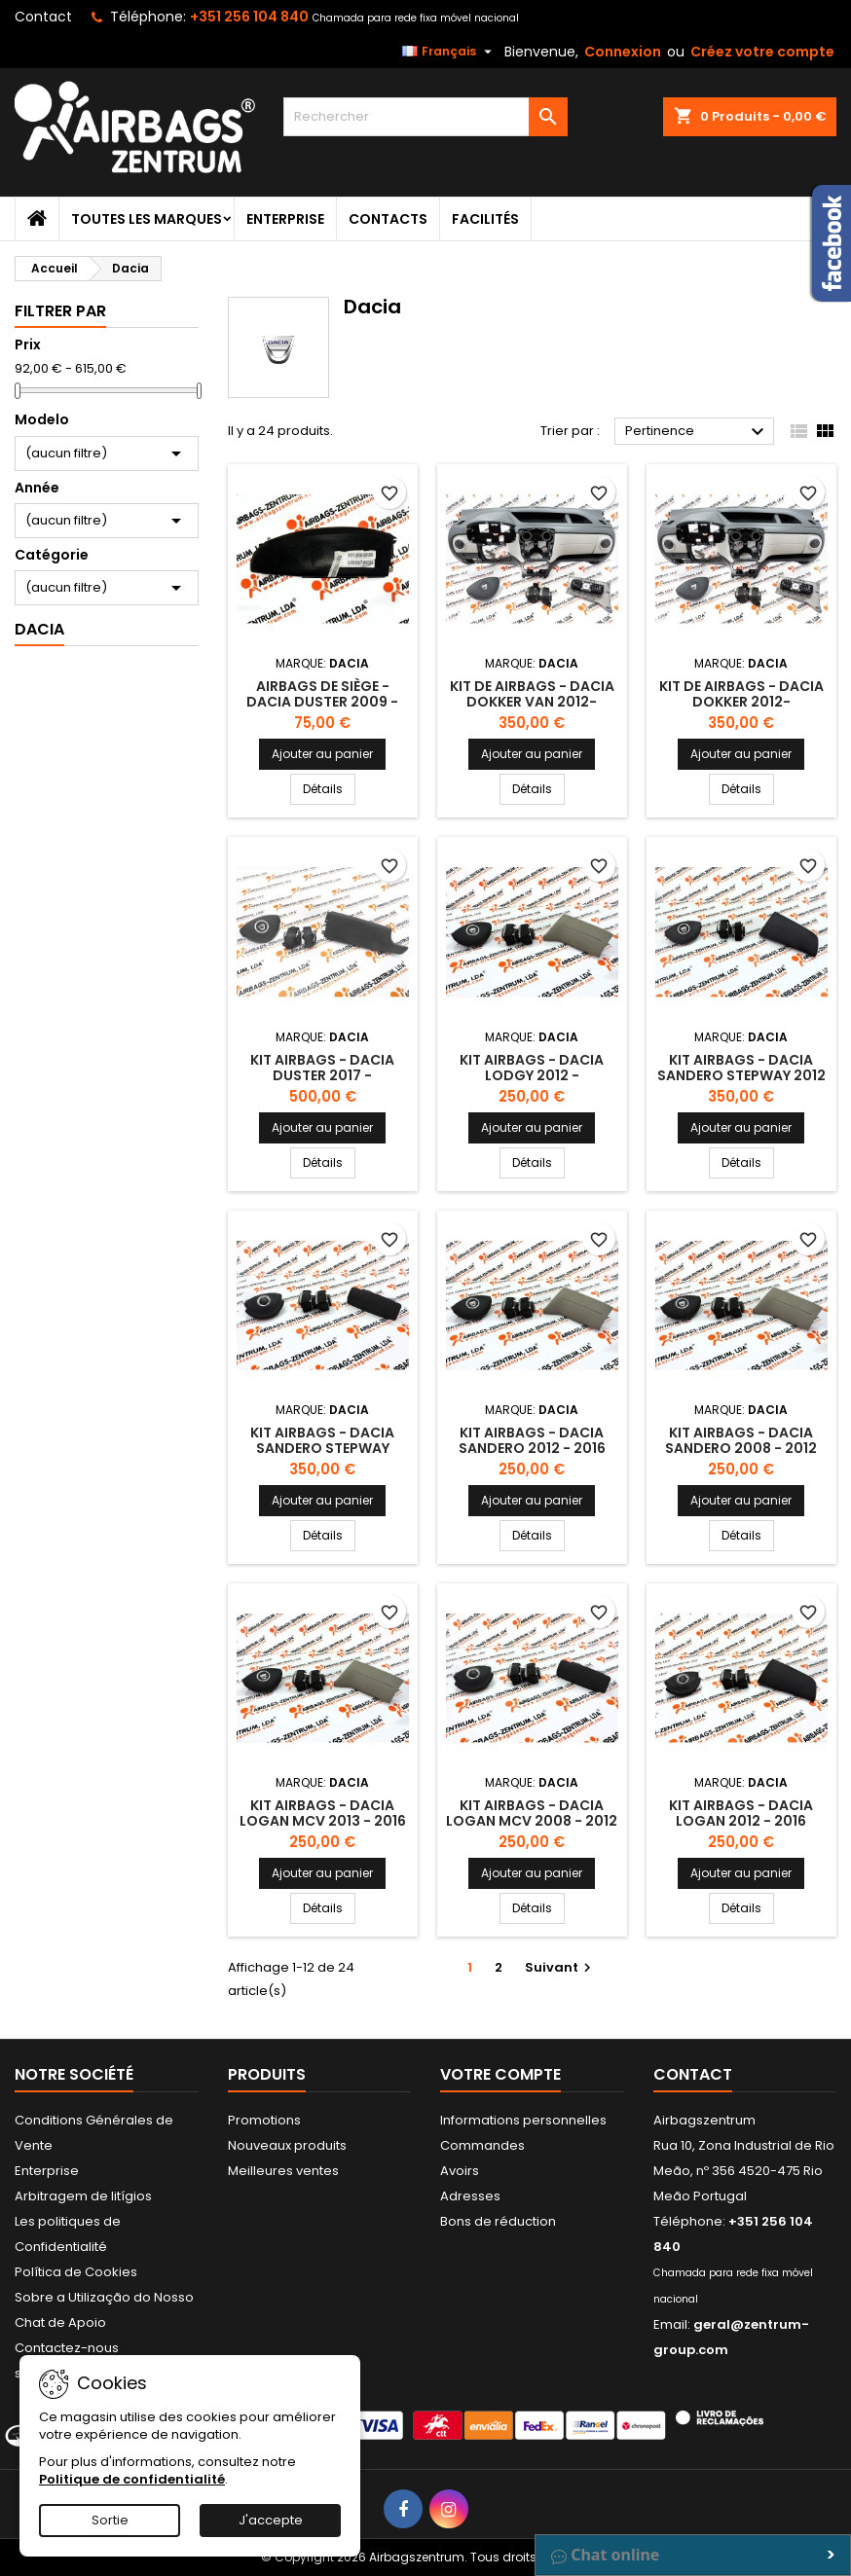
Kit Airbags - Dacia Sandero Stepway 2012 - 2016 (741, 1075)
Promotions (264, 2120)
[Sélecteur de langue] (449, 51)
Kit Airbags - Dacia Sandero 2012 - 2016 (532, 1440)
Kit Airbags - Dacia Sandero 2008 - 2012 (741, 1440)
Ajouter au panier (322, 753)
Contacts (388, 219)
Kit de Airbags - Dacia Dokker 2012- (741, 693)
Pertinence (697, 432)
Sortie (110, 2520)
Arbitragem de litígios (83, 2196)
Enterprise (285, 219)
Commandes (482, 2145)
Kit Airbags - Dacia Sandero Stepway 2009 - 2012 (322, 1448)
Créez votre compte (762, 51)
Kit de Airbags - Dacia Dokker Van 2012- (532, 693)
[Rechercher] (425, 116)
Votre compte (500, 2074)
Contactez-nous (67, 2348)
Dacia (39, 629)
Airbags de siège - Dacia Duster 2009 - (322, 693)
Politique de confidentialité (132, 2479)
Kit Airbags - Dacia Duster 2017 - (322, 1067)
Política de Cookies (76, 2272)
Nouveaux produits (287, 2145)
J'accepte (271, 2520)
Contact (43, 16)
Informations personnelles (523, 2120)
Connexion (622, 51)
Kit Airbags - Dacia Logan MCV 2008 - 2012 (531, 1813)
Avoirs (459, 2170)
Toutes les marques (146, 219)
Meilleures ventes (283, 2170)
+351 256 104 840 (249, 16)
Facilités (485, 219)
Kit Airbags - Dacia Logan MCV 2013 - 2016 (323, 1813)
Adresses (470, 2196)
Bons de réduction (498, 2221)
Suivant (560, 1967)
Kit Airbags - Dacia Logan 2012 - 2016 (741, 1813)
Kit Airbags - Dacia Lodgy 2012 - (532, 1067)
